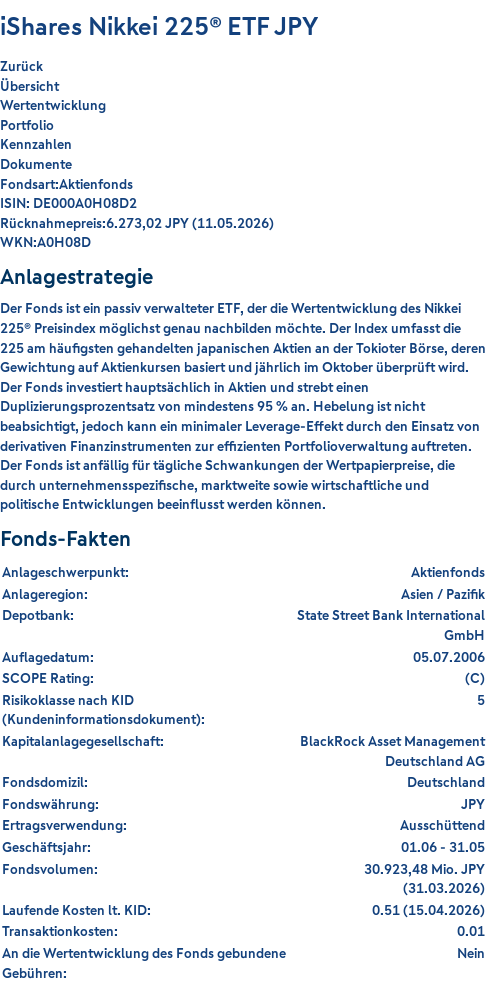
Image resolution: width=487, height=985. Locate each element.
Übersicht (29, 86)
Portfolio (27, 125)
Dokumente (36, 164)
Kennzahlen (36, 144)
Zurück (21, 66)
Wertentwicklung (53, 105)
